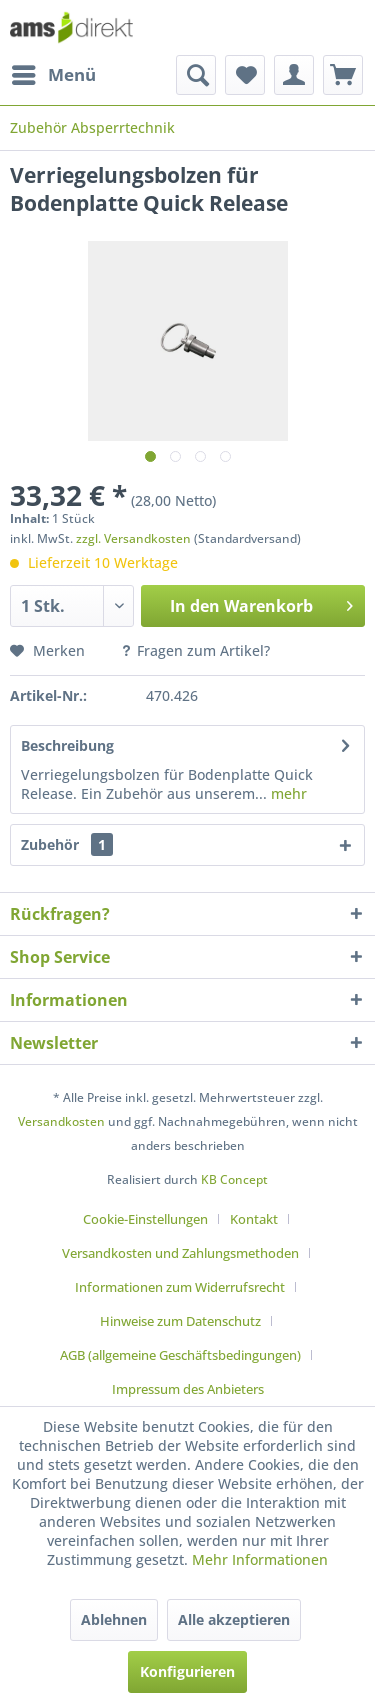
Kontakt (254, 1219)
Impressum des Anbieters (188, 1389)
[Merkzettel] (245, 75)
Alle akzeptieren (234, 1619)
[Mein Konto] (294, 75)
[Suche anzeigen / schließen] (196, 75)
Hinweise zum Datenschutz (180, 1321)
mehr (287, 793)
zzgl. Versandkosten (133, 538)
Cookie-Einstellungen (145, 1219)
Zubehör (67, 844)
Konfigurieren (187, 1671)
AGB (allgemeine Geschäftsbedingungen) (180, 1355)
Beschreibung (67, 745)
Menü (54, 72)
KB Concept (234, 1179)
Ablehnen (114, 1619)
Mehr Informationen (260, 1559)
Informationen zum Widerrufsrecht (180, 1287)
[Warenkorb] (343, 75)
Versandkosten (61, 1121)
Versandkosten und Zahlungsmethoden (180, 1253)
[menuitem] (53, 75)
